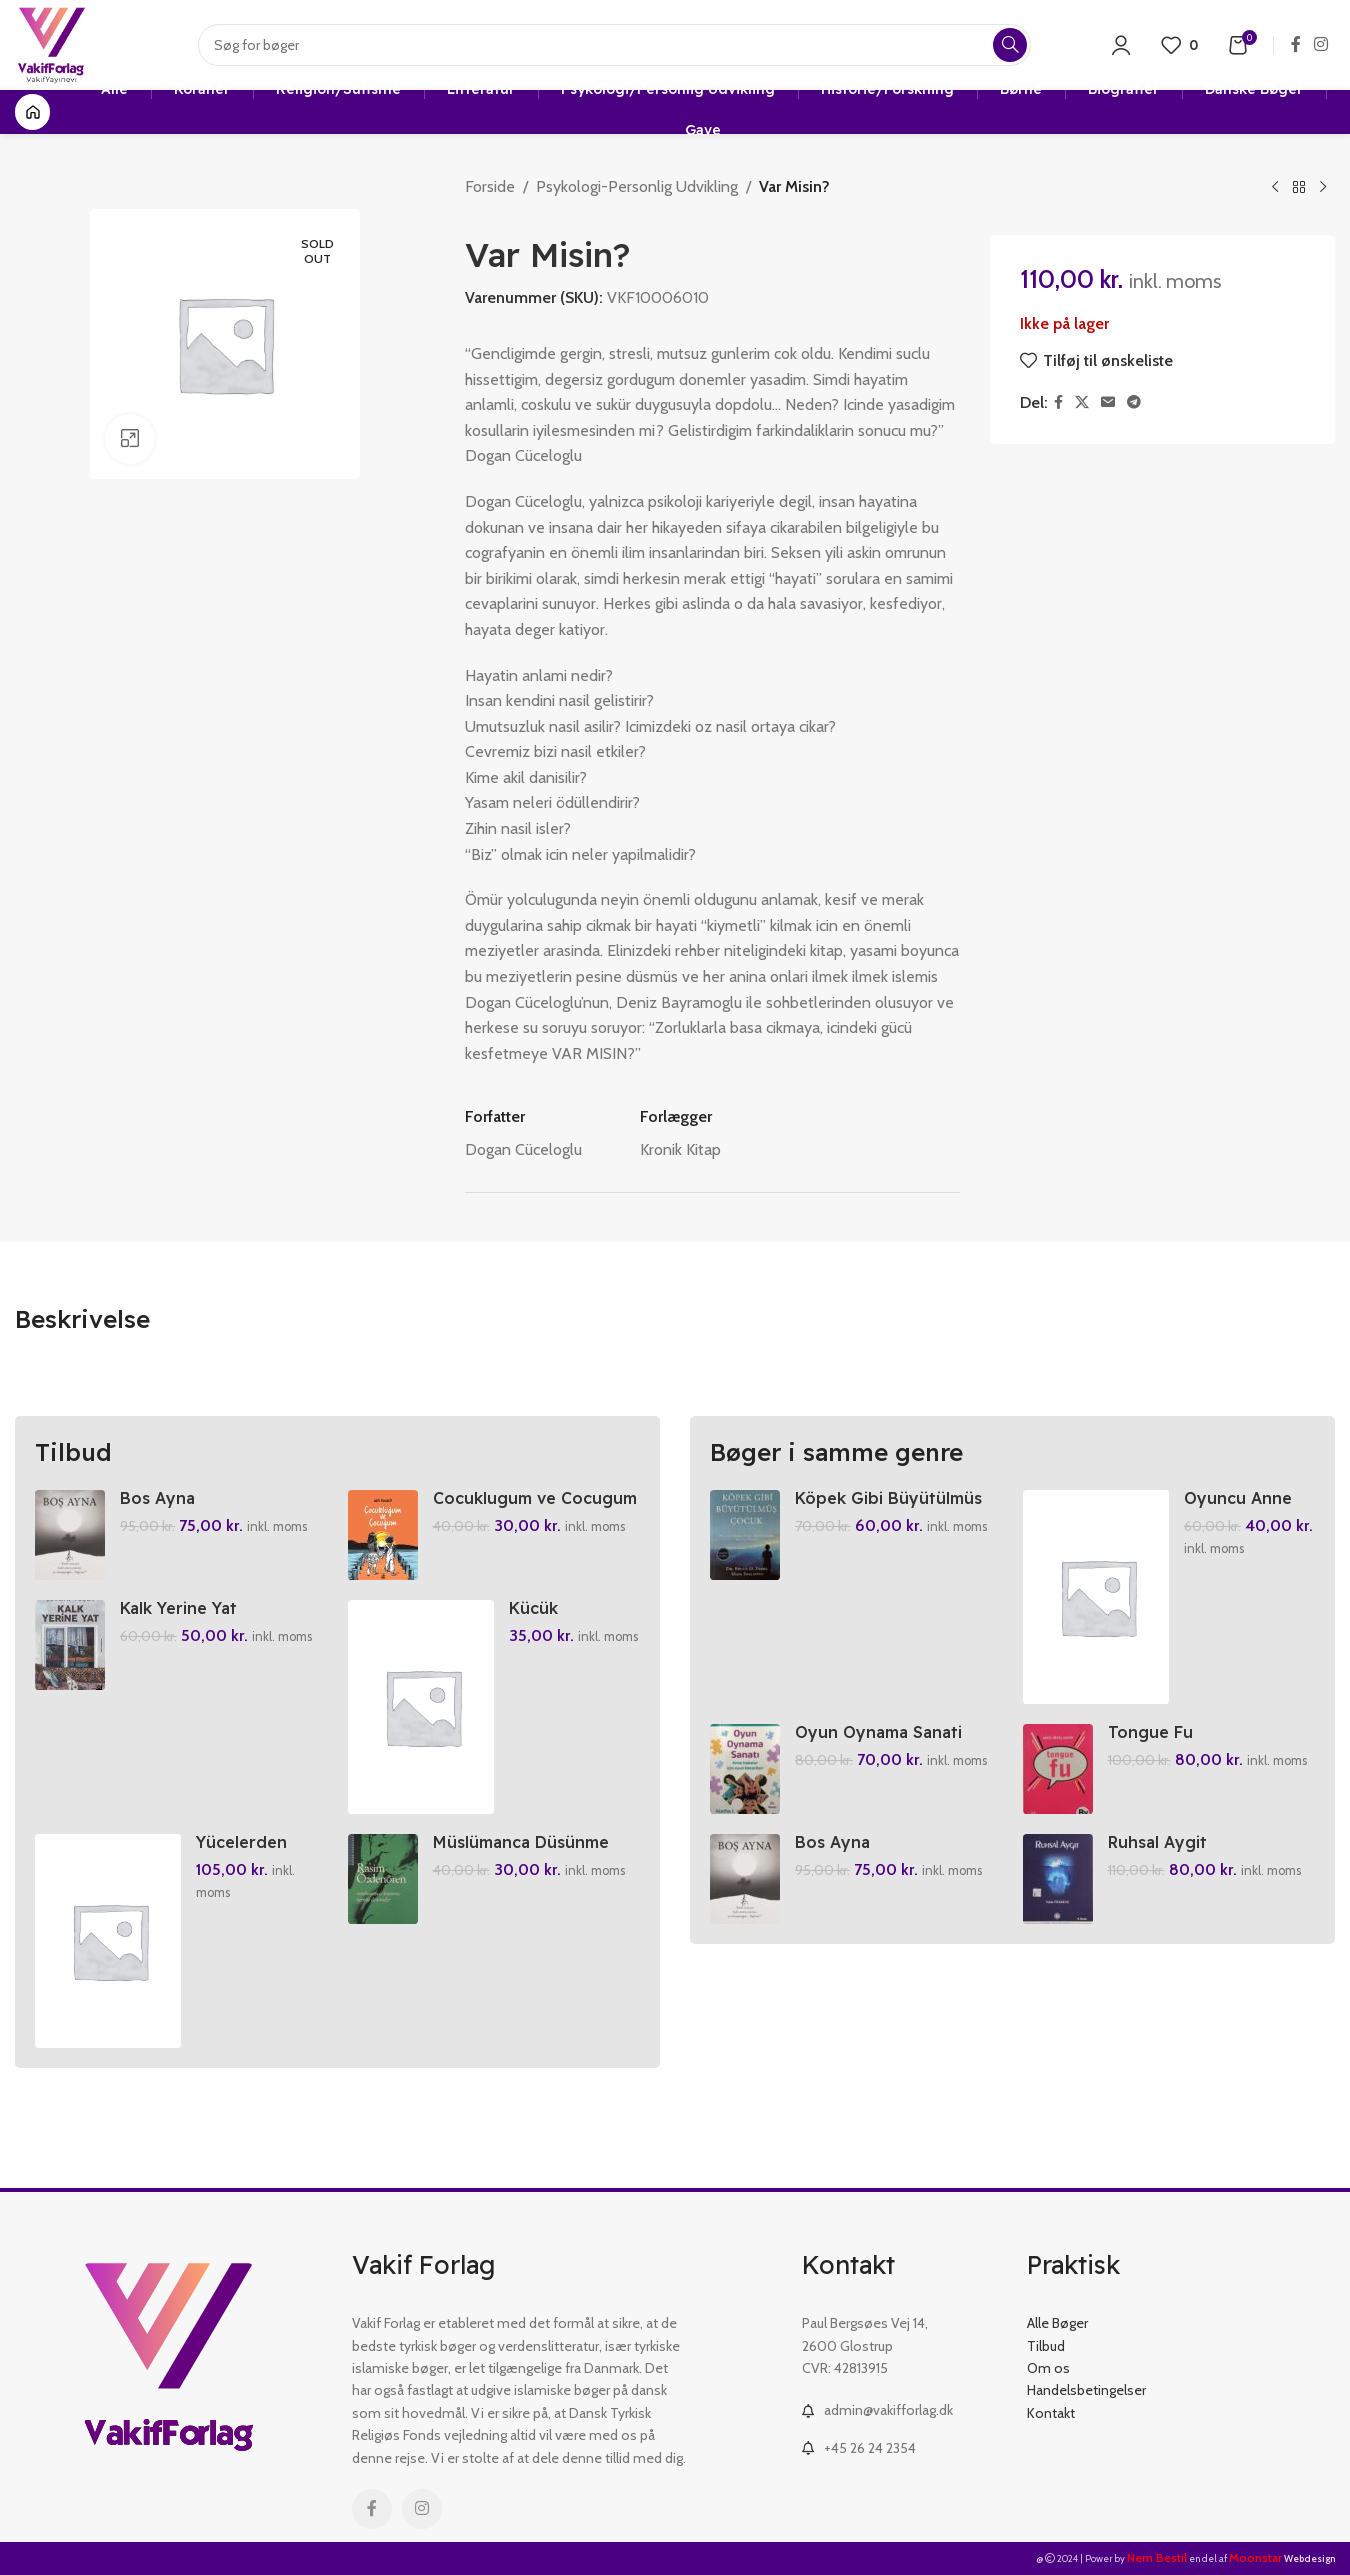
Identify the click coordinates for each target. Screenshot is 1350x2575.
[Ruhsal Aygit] (1058, 1879)
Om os (1048, 2368)
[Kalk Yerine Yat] (70, 1645)
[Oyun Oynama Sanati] (745, 1769)
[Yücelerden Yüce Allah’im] (108, 1941)
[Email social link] (1108, 402)
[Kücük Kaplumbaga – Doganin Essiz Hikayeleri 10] (421, 1707)
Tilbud (1046, 2346)
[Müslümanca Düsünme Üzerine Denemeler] (383, 1879)
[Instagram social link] (1321, 44)
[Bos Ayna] (70, 1535)
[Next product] (1323, 188)
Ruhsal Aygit (1157, 1842)
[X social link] (1082, 402)
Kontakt (1051, 2413)
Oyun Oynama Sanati (878, 1732)
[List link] (899, 2410)
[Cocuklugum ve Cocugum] (383, 1535)
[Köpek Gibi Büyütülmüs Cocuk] (745, 1535)
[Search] (614, 45)
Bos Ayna (157, 1498)
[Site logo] (51, 43)
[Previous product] (1275, 188)
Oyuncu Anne (1238, 1498)
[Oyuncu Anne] (1096, 1597)
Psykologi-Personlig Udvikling (637, 186)
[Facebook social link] (1295, 44)
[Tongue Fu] (1058, 1769)
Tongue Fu (1150, 1732)
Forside (490, 186)
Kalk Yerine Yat (178, 1608)
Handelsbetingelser (1086, 2390)
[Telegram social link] (1134, 402)
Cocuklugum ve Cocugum (535, 1498)
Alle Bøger (1057, 2323)
